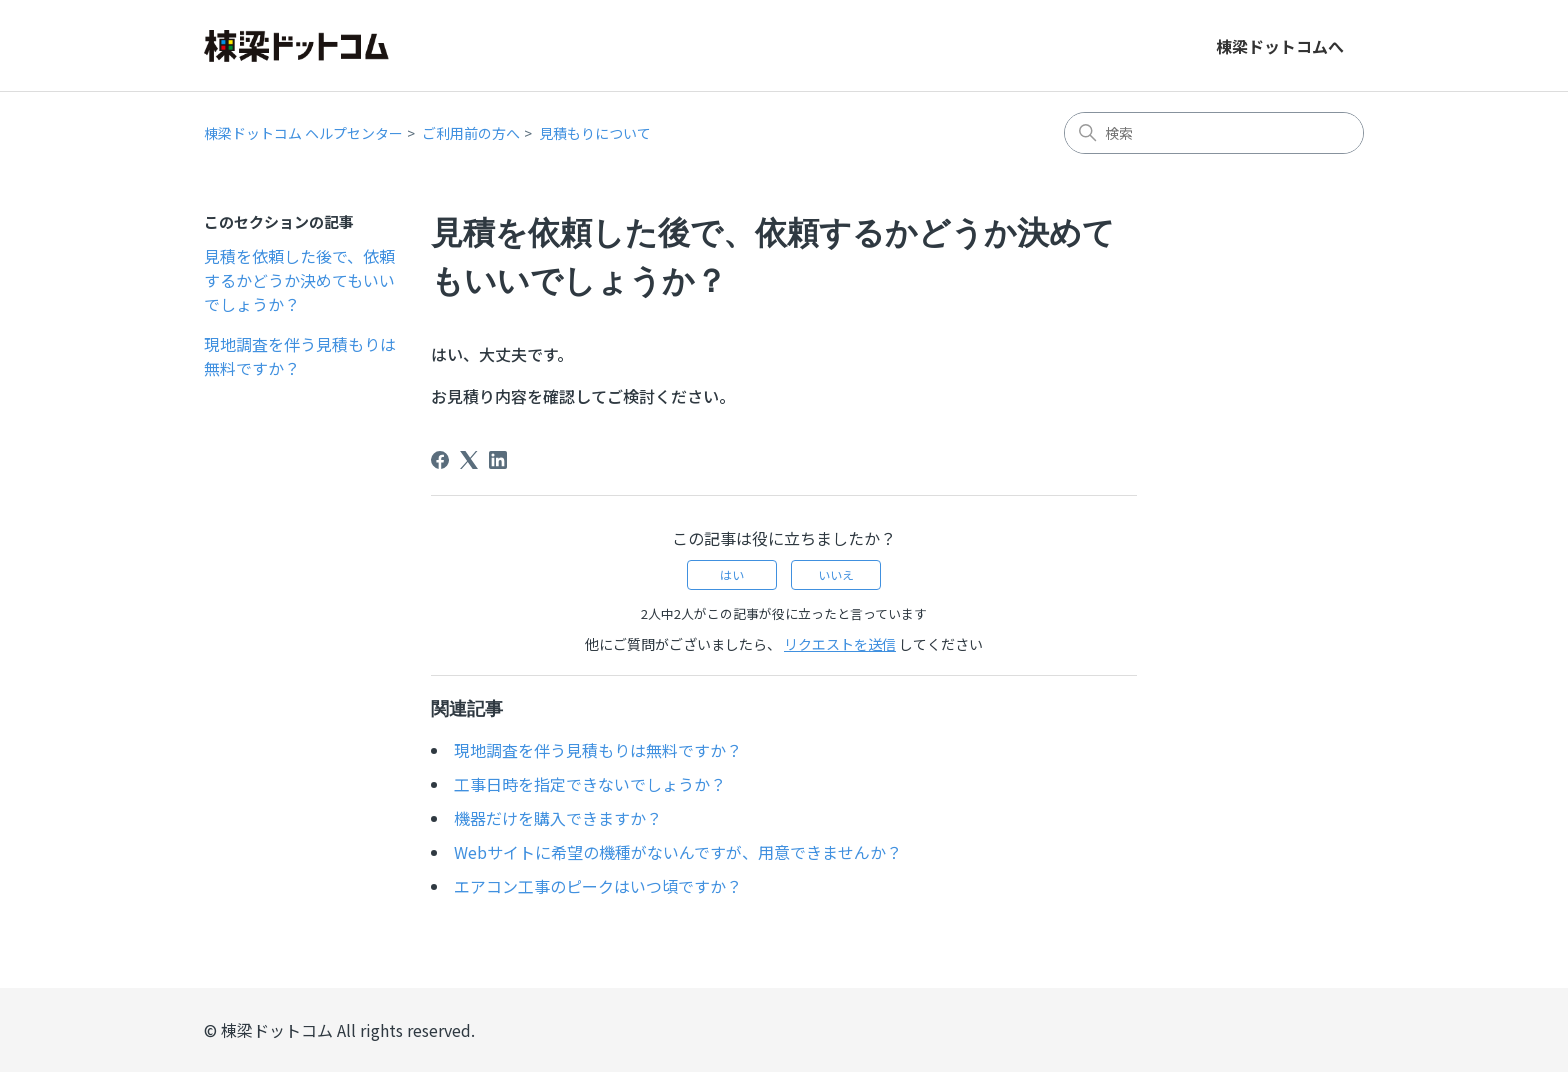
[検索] (1214, 133)
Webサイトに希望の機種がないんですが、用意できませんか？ (678, 852)
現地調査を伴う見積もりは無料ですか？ (300, 356)
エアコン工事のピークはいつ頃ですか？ (598, 886)
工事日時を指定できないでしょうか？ (590, 784)
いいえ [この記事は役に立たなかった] (836, 574)
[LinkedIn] (498, 460)
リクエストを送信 (840, 644)
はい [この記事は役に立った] (732, 574)
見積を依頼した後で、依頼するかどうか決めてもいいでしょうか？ (299, 280)
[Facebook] (440, 460)
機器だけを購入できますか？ (558, 818)
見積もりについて (595, 133)
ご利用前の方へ (471, 133)
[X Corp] (469, 460)
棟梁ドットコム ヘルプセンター (303, 133)
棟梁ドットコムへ (1280, 46)
